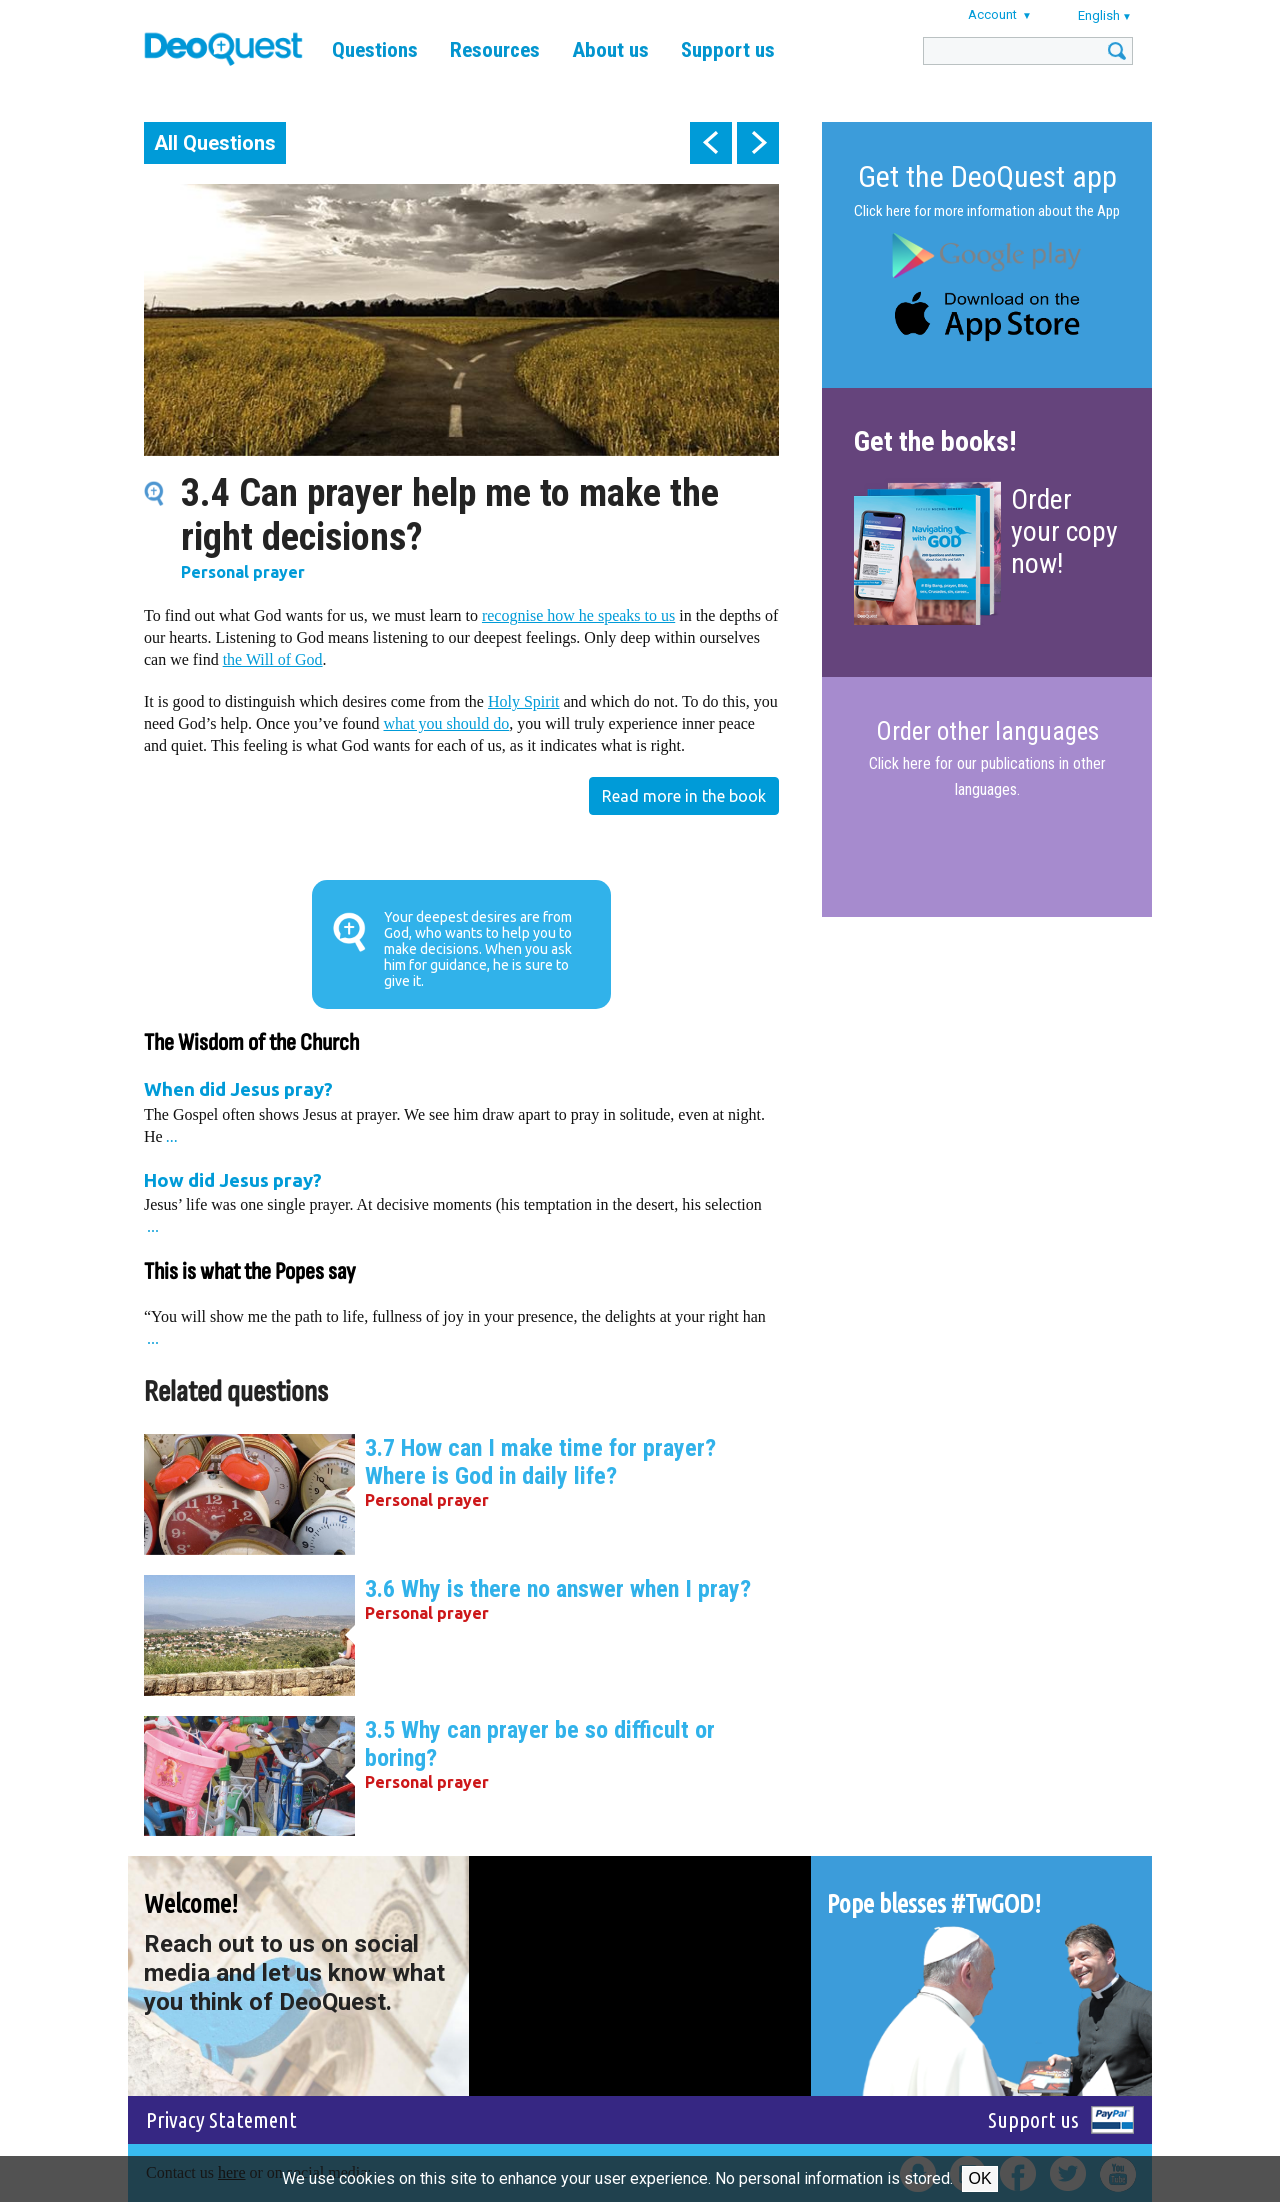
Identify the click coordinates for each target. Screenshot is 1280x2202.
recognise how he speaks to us (578, 615)
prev (711, 143)
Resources (495, 50)
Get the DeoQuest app (987, 176)
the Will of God (273, 659)
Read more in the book (684, 796)
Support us (728, 50)
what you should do (447, 723)
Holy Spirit (524, 701)
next (758, 143)
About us (610, 50)
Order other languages (987, 732)
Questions (375, 50)
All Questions (215, 143)
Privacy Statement (221, 2119)
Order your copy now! (1064, 531)
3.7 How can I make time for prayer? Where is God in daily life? (540, 1462)
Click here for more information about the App (987, 211)
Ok (979, 2178)
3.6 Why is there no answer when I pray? (558, 1589)
